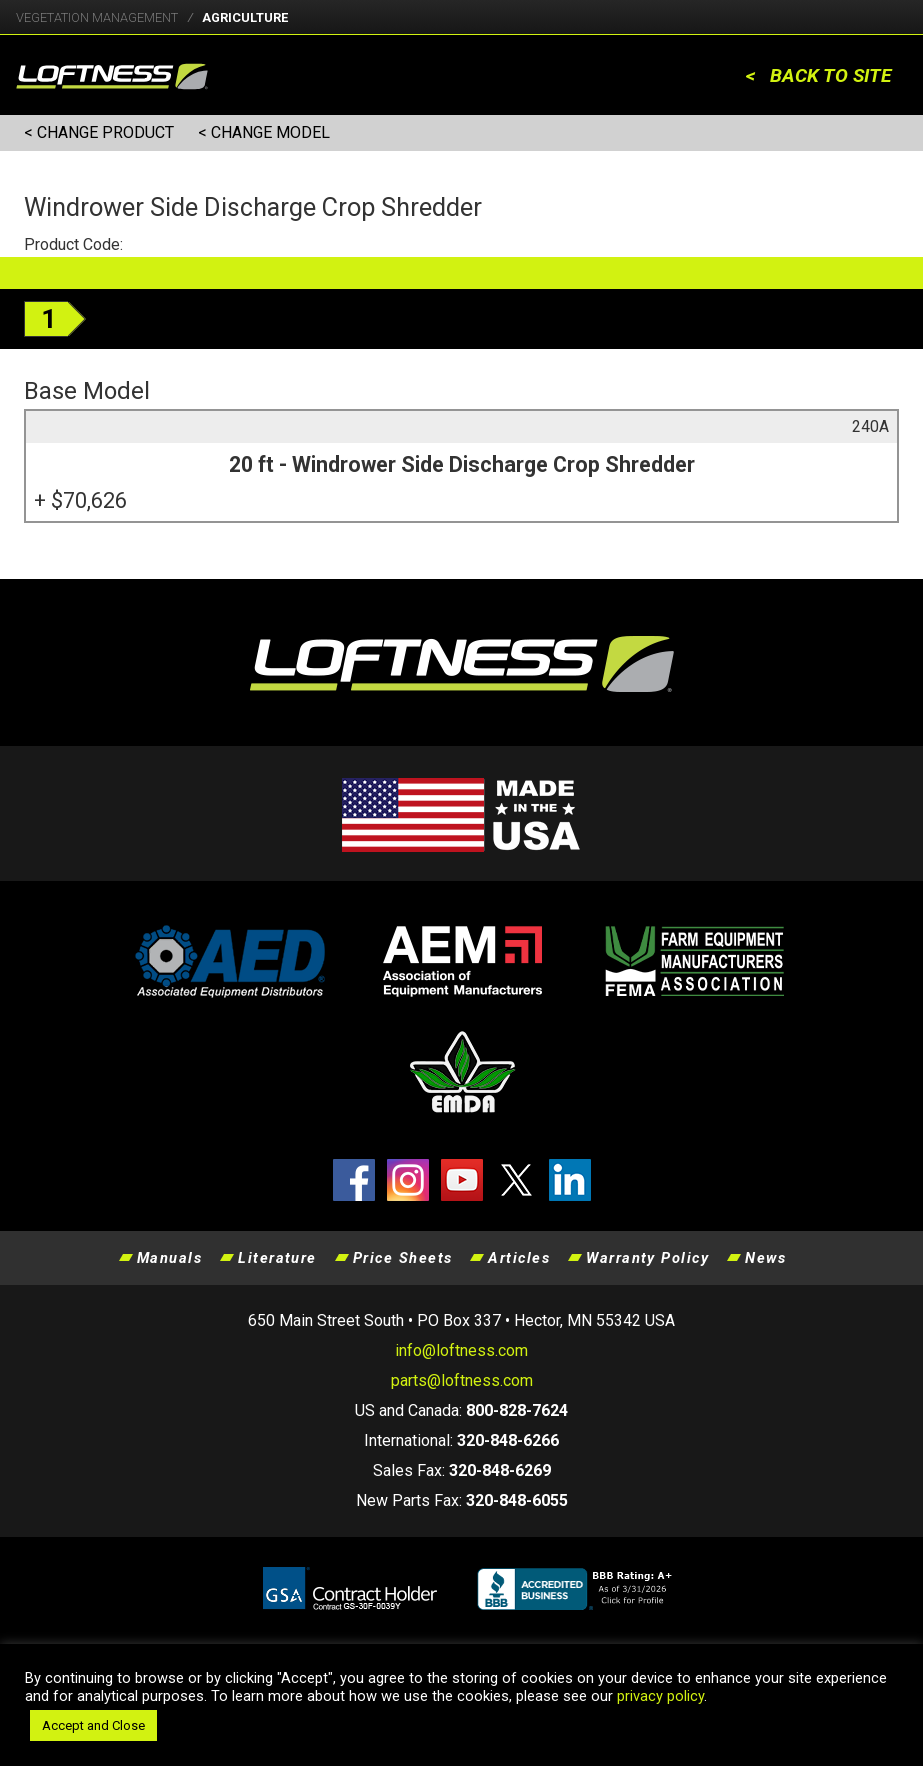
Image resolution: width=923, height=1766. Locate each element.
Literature (277, 1258)
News (765, 1258)
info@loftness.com (461, 1350)
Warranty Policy (647, 1258)
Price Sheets (403, 1258)
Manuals (169, 1258)
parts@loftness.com (462, 1380)
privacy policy (660, 1696)
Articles (519, 1258)
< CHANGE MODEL (264, 132)
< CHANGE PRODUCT (99, 132)
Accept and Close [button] (93, 1725)
